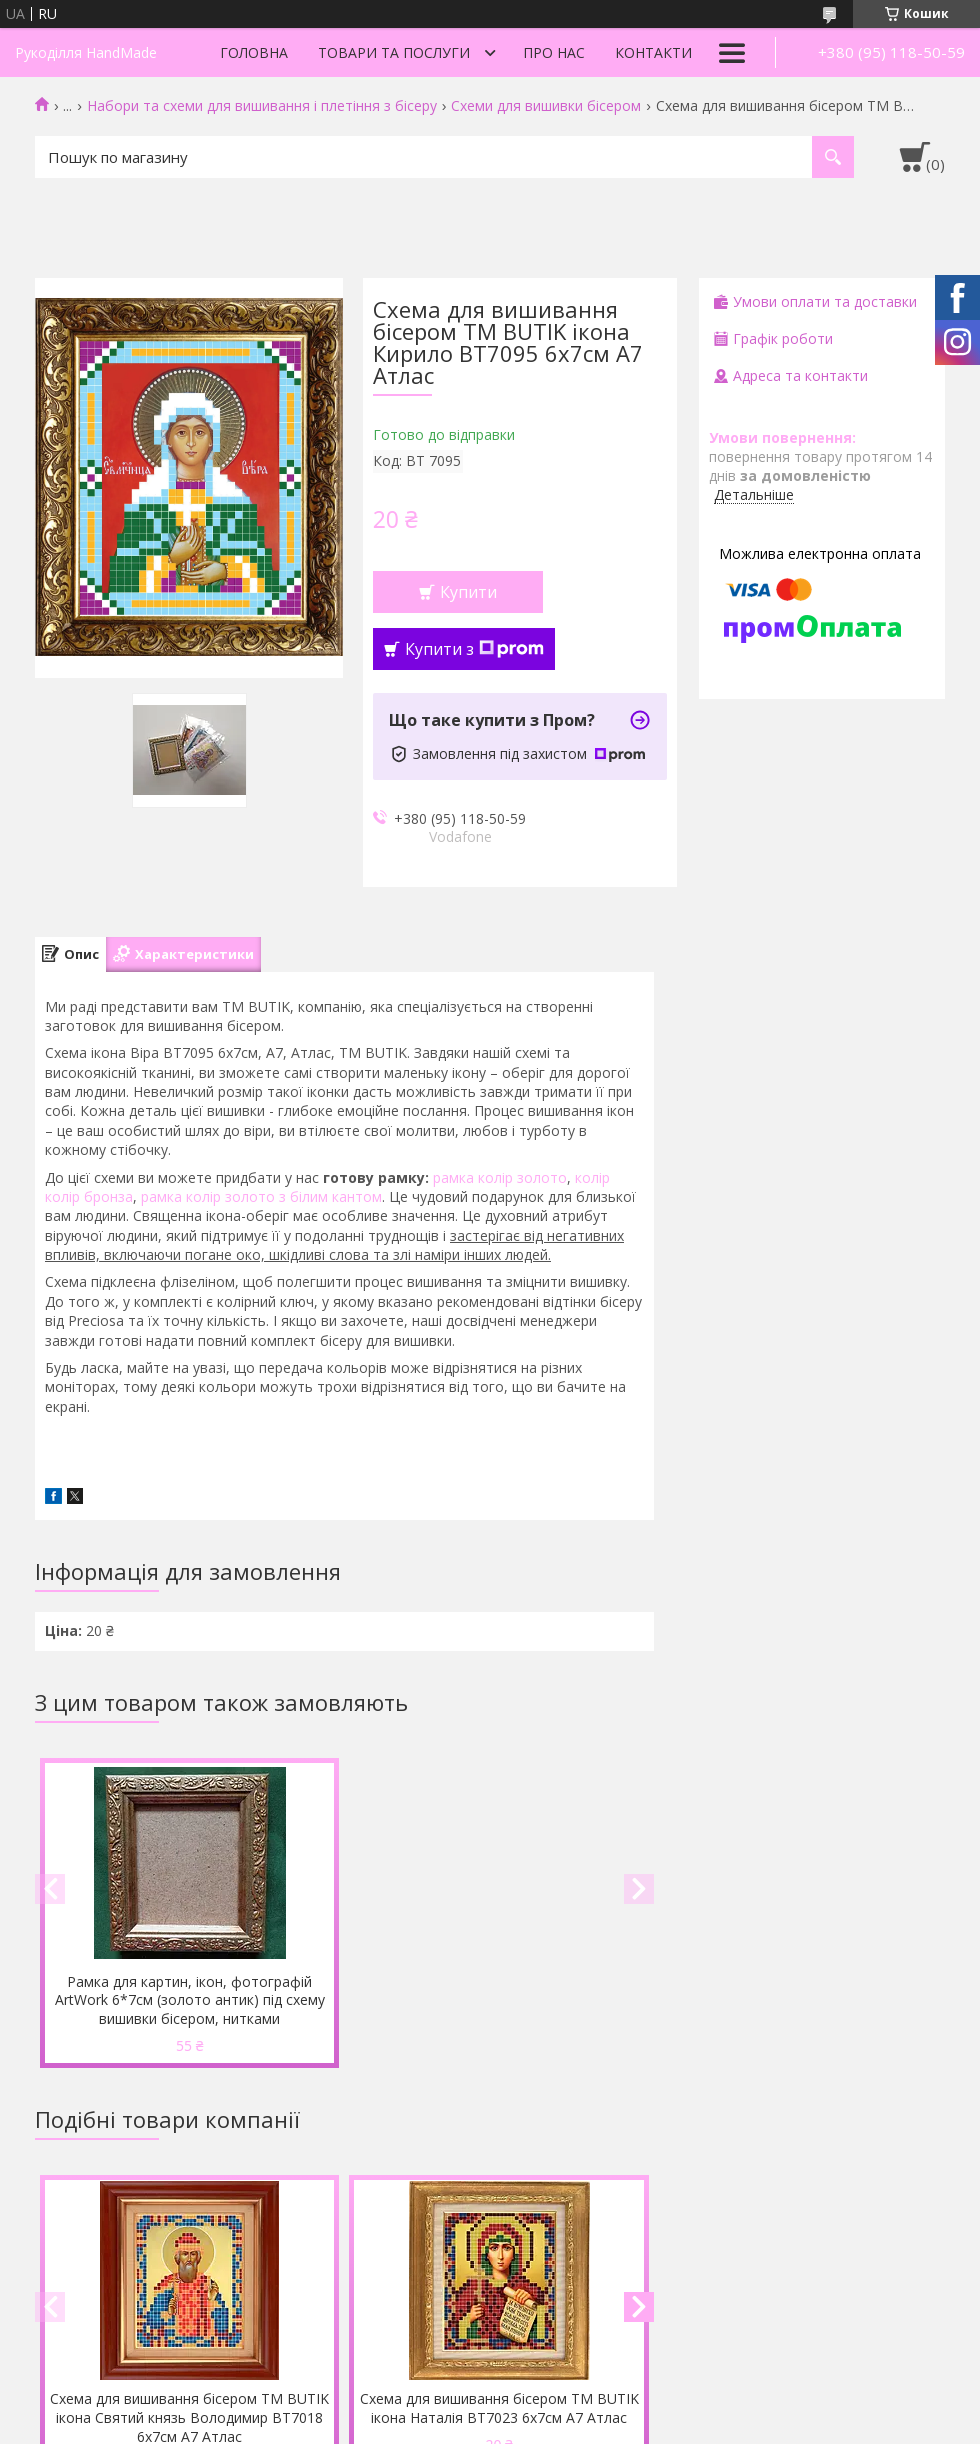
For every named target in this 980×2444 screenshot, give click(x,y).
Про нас (554, 52)
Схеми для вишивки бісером (546, 106)
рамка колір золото (500, 1177)
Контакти (653, 52)
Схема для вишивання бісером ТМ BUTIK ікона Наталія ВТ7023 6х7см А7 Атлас (499, 2408)
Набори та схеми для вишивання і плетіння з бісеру (262, 106)
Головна (254, 52)
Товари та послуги (394, 52)
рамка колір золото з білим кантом (261, 1196)
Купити (468, 592)
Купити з (474, 649)
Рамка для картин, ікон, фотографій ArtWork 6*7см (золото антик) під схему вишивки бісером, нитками (190, 2000)
